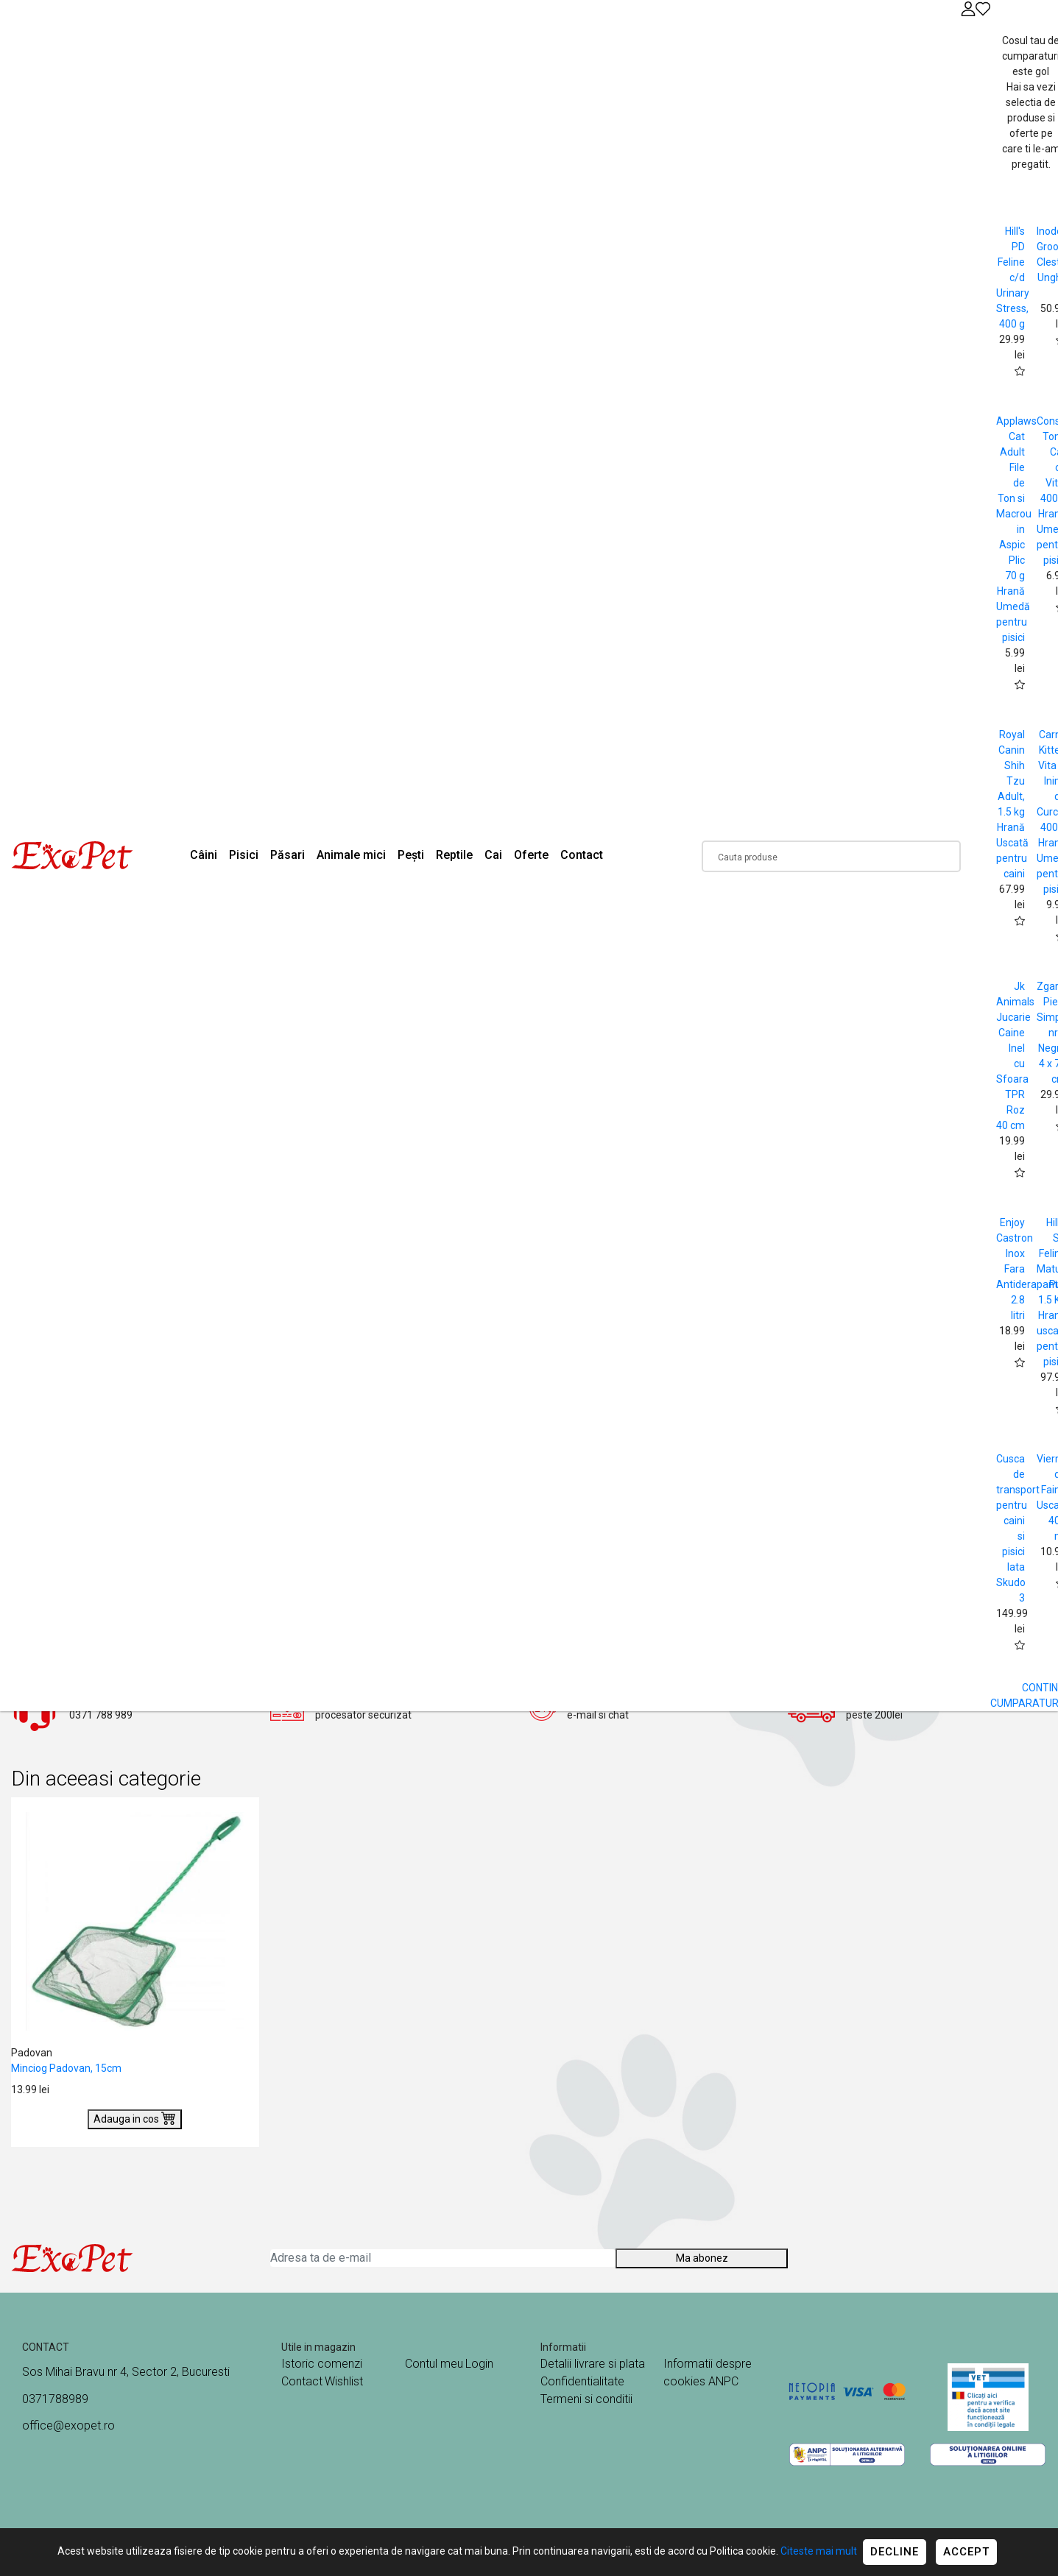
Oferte (531, 855)
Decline (894, 2551)
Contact (581, 855)
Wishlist (344, 2381)
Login (479, 2364)
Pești (411, 855)
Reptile (454, 855)
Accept (966, 2551)
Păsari (287, 855)
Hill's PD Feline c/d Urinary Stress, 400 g (1012, 277)
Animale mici (351, 855)
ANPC (723, 2381)
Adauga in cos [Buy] (135, 2117)
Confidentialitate (582, 2381)
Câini (203, 855)
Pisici (243, 855)
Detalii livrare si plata (592, 2364)
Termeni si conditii (586, 2399)
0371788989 (55, 2399)
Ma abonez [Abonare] (702, 2258)
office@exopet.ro (68, 2425)
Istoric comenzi (321, 2364)
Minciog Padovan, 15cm (66, 2068)
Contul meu (434, 2364)
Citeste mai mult (818, 2551)
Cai (493, 855)
